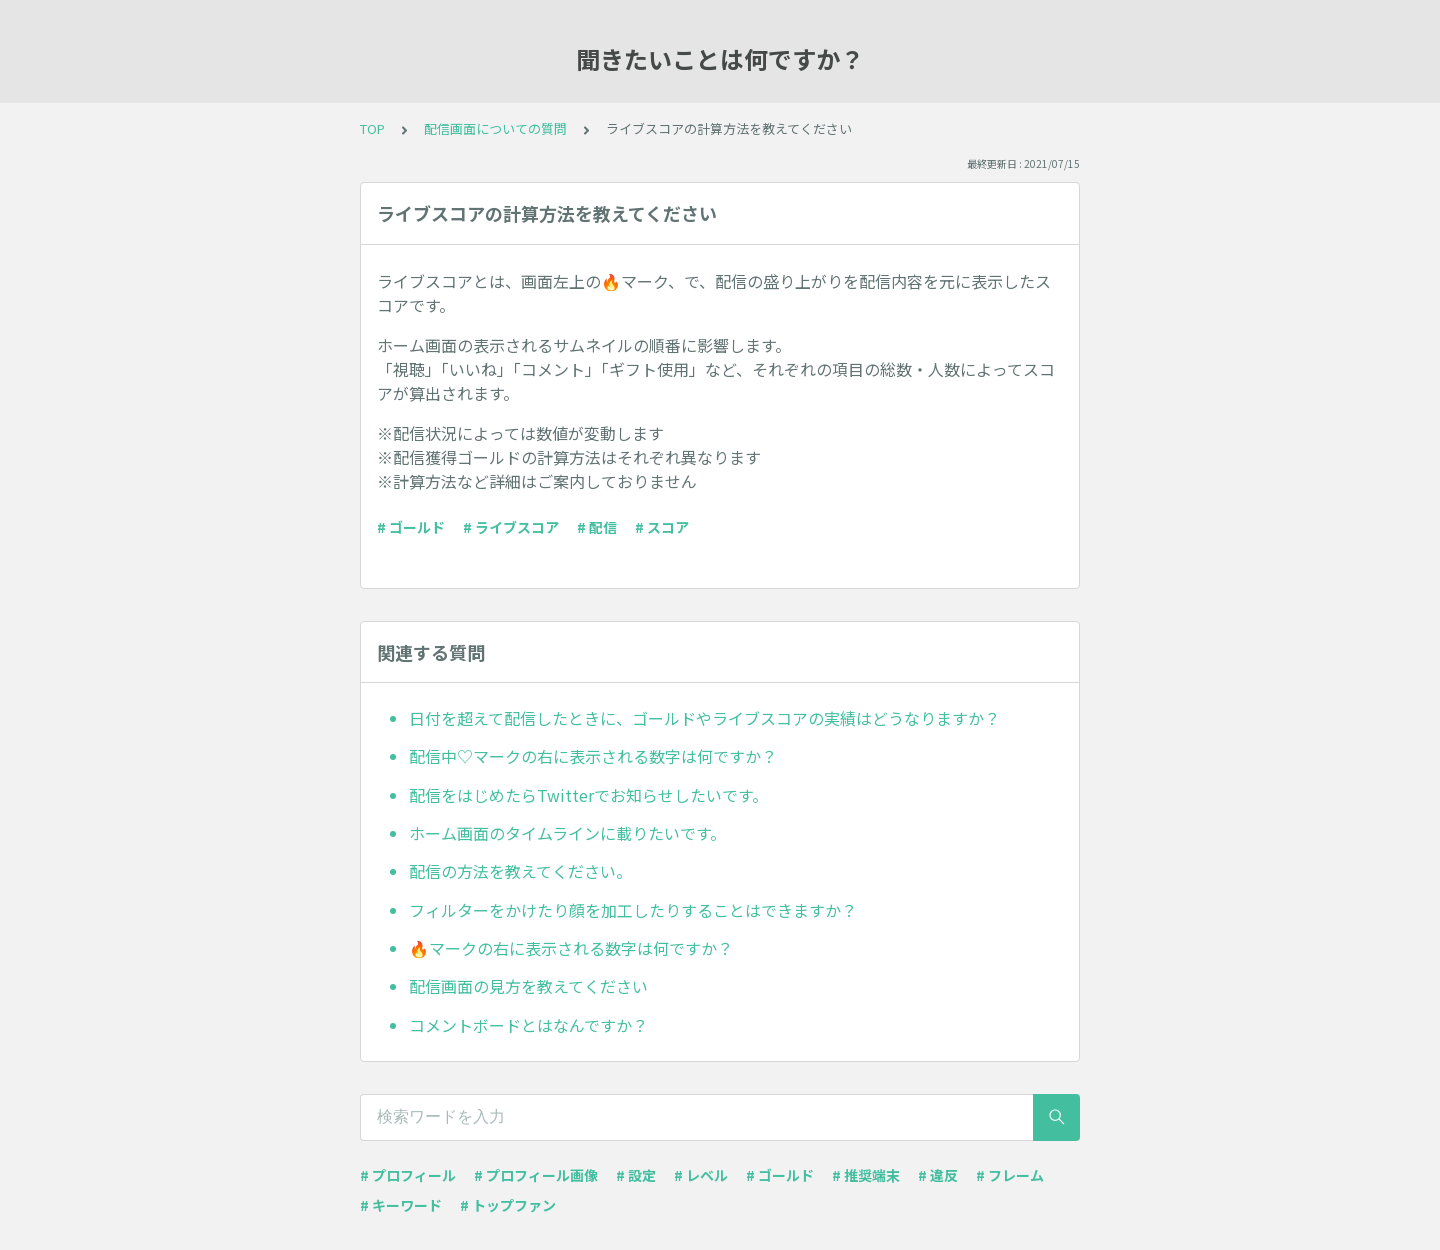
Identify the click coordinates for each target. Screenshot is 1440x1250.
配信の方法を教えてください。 (520, 871)
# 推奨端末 (866, 1175)
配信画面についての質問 (495, 128)
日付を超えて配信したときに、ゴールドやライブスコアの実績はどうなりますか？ (704, 718)
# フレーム (1010, 1175)
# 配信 (597, 527)
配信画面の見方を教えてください (528, 986)
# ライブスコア (511, 527)
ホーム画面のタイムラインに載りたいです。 (567, 833)
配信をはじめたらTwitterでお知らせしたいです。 (588, 795)
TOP (372, 128)
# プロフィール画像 (536, 1175)
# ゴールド (411, 527)
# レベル (701, 1175)
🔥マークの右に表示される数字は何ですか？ (571, 948)
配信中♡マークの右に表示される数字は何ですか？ (593, 756)
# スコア (662, 527)
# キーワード (401, 1205)
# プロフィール (408, 1175)
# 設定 (636, 1175)
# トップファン (508, 1205)
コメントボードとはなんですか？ (528, 1025)
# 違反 (938, 1175)
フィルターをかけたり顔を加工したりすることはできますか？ (633, 910)
